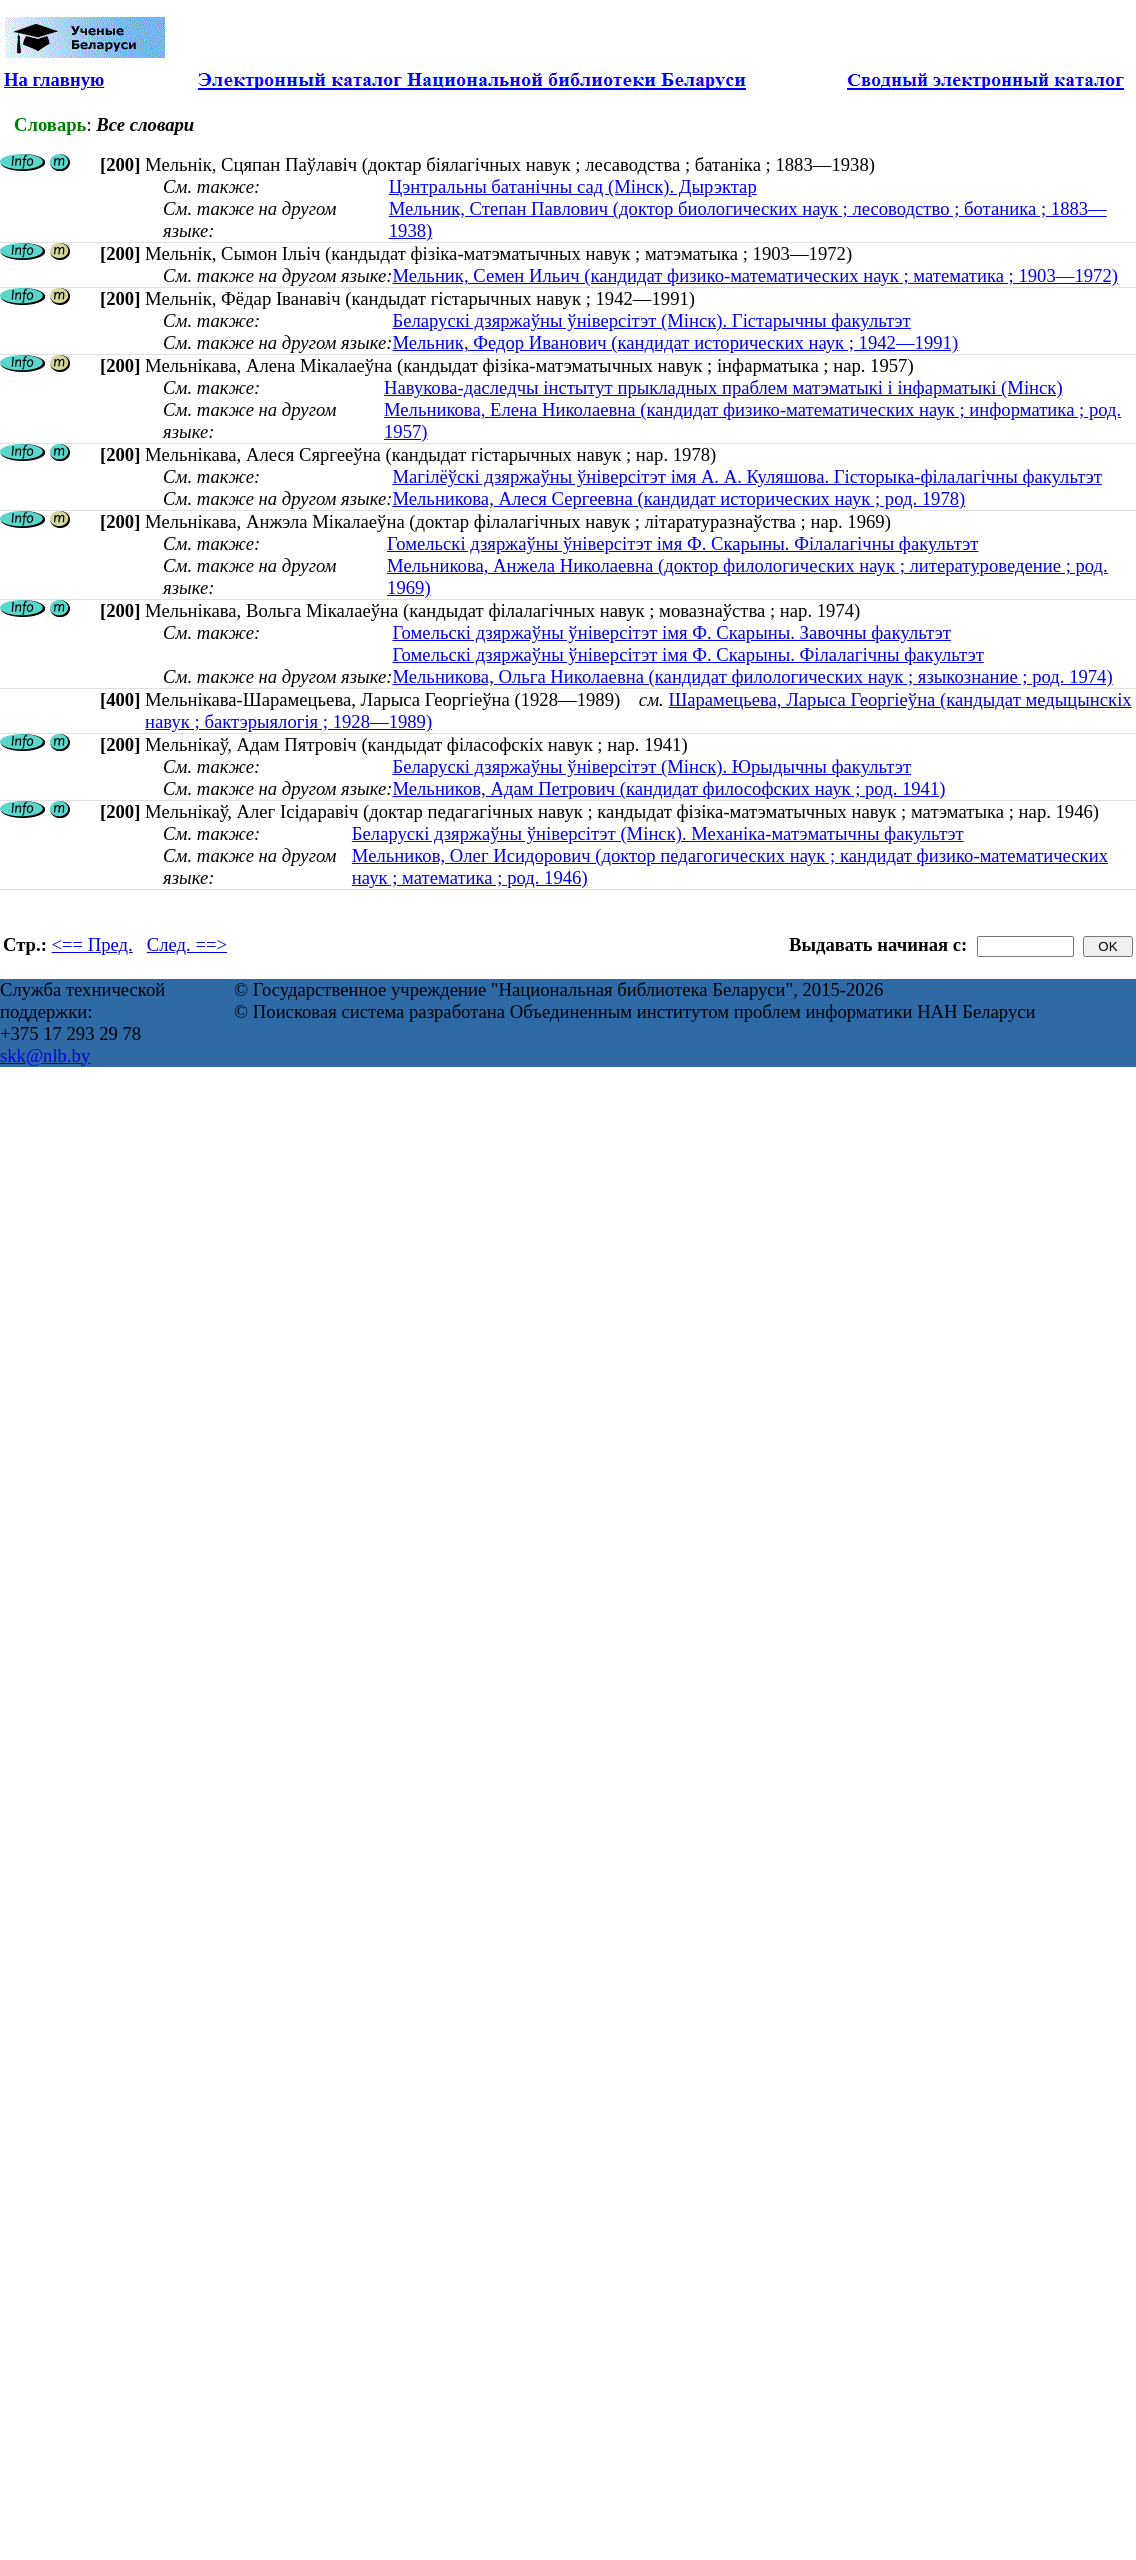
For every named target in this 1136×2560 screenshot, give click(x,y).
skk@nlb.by (45, 1055)
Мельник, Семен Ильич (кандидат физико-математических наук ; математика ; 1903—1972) (755, 275)
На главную (54, 79)
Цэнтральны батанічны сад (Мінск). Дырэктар (573, 186)
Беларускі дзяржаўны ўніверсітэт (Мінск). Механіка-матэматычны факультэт (658, 833)
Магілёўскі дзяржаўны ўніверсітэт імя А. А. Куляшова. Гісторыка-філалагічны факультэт (747, 476)
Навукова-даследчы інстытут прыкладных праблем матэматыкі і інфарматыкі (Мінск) (723, 387)
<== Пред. (92, 944)
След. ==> (187, 944)
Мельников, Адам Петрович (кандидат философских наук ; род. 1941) (668, 788)
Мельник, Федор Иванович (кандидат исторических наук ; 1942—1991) (675, 342)
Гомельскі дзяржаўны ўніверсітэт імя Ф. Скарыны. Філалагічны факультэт (682, 543)
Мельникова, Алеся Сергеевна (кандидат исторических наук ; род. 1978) (678, 498)
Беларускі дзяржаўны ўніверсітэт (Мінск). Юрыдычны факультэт (651, 766)
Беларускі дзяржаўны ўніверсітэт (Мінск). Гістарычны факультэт (651, 320)
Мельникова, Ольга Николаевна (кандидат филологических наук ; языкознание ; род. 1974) (752, 676)
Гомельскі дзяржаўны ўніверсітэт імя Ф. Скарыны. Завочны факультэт (671, 632)
